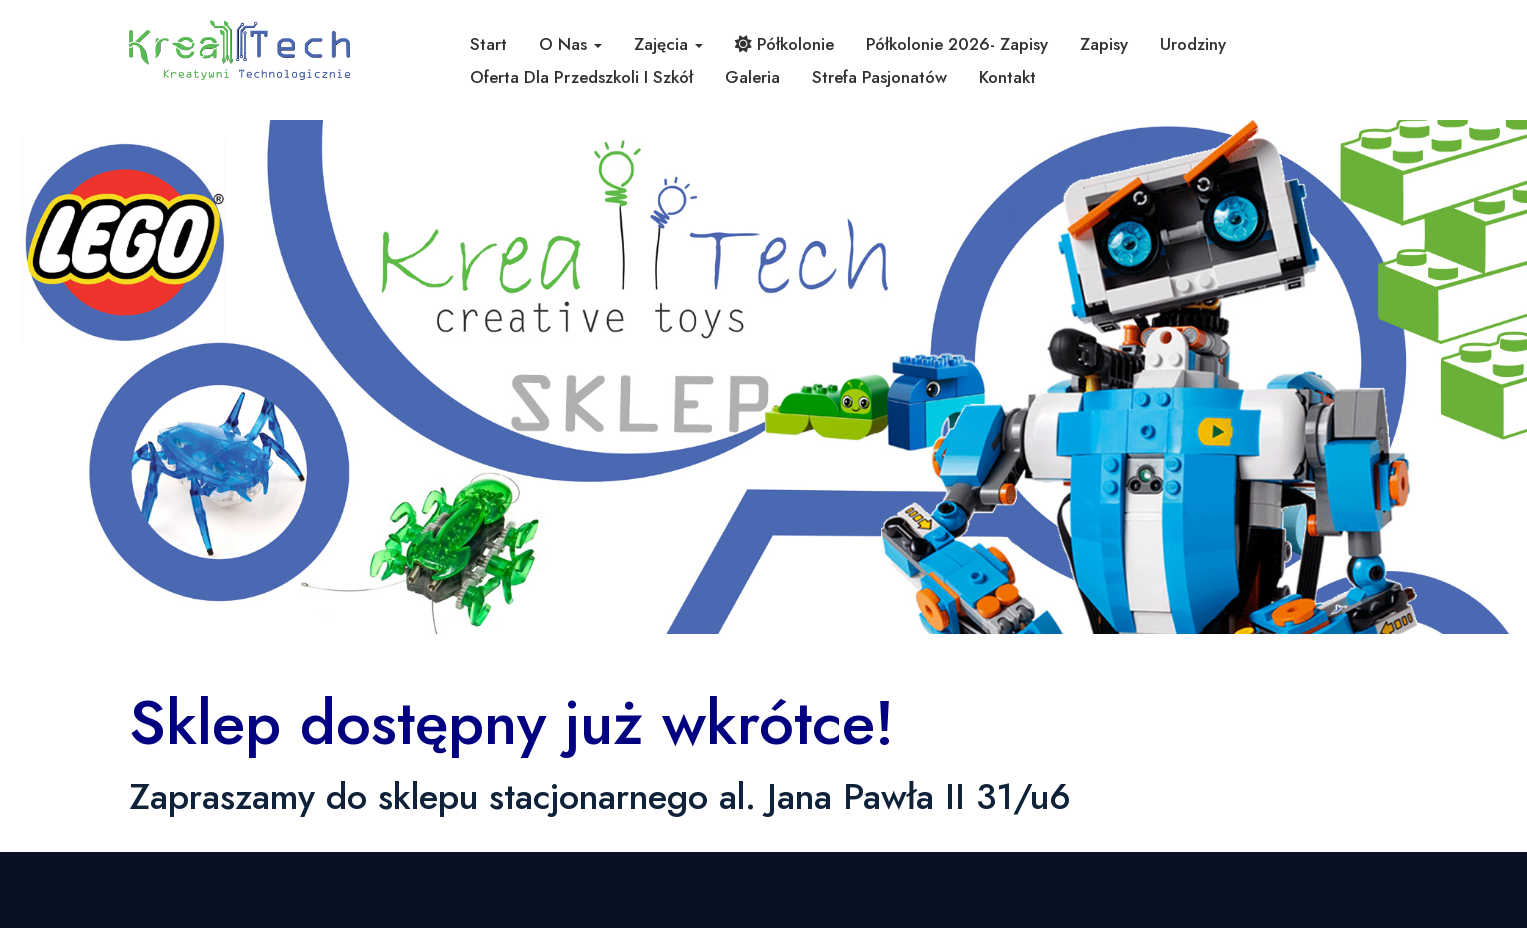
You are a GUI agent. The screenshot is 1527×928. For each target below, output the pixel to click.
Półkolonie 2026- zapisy (957, 44)
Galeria (752, 77)
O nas (570, 44)
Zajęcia (668, 44)
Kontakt (1007, 77)
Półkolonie (784, 44)
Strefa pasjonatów (879, 77)
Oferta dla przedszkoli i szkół (581, 77)
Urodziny (1193, 44)
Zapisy (1104, 44)
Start (488, 44)
